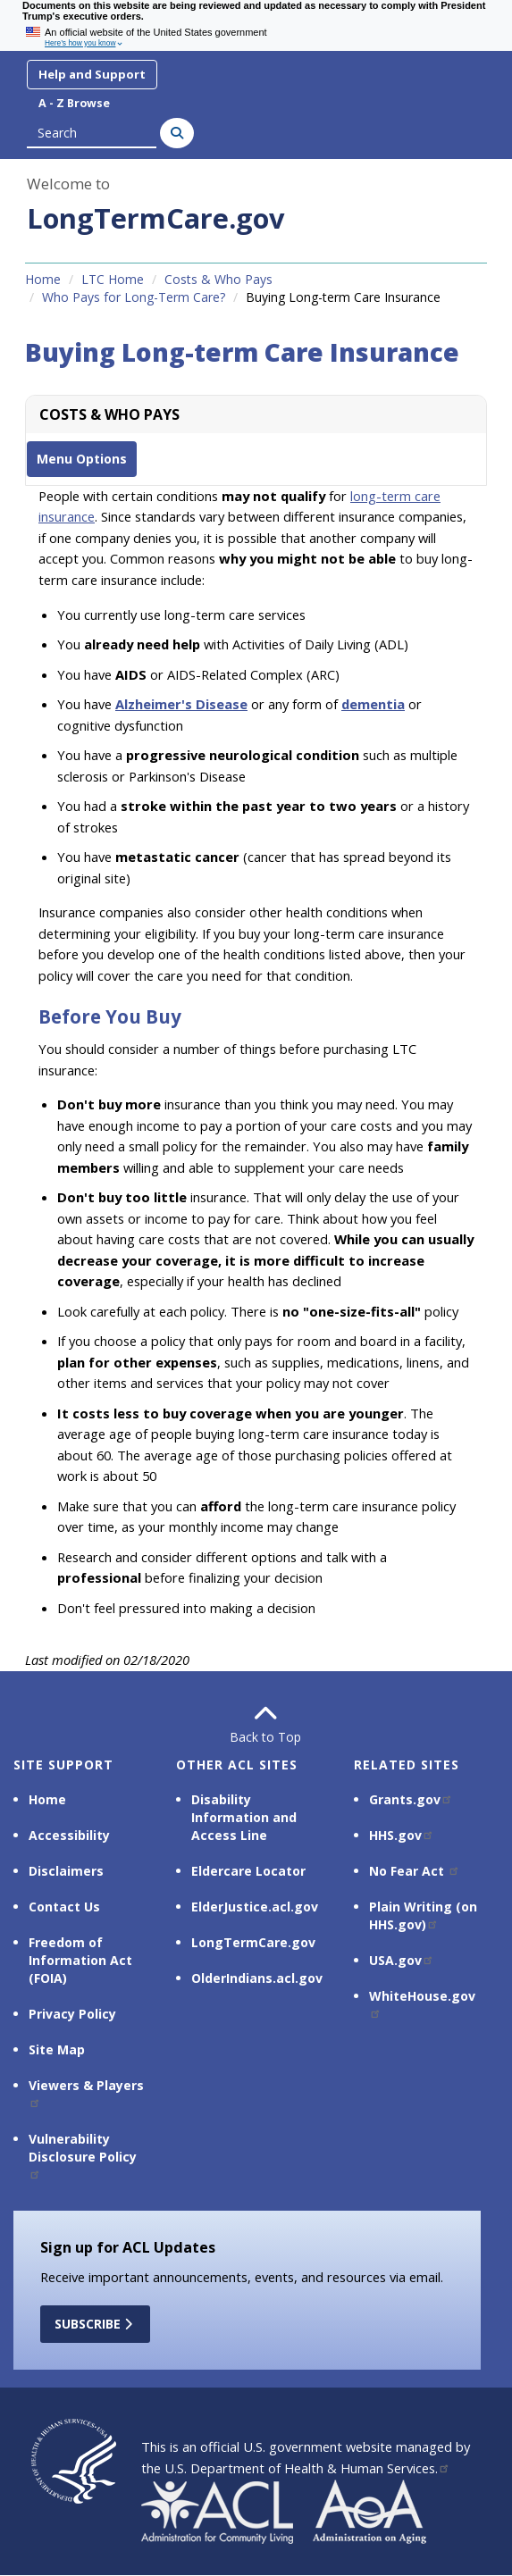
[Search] (177, 133)
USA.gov (401, 1960)
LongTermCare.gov (156, 218)
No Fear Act (414, 1870)
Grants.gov (411, 1799)
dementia (373, 704)
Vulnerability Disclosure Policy (83, 2154)
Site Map (57, 2049)
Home (43, 279)
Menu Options (82, 458)
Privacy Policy (72, 2013)
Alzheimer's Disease (181, 704)
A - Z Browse (74, 103)
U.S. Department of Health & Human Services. (307, 2468)
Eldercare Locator (248, 1870)
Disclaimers (66, 1870)
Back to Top (256, 1723)
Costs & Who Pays (218, 279)
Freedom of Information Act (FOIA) (80, 1960)
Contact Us (64, 1906)
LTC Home (112, 279)
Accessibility (69, 1835)
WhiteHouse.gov (422, 2003)
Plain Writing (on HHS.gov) (423, 1915)
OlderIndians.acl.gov (257, 1978)
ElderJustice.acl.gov (254, 1906)
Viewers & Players (86, 2092)
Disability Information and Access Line (244, 1817)
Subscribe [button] (95, 2323)
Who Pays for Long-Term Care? (133, 297)
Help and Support (92, 74)
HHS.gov (401, 1835)
